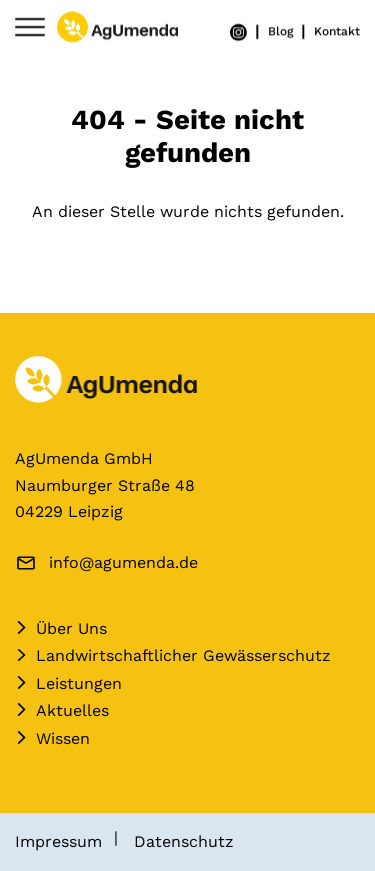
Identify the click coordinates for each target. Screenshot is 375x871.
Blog (280, 31)
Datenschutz (184, 841)
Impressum (58, 841)
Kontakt (337, 31)
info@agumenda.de (123, 562)
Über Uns (71, 628)
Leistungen (79, 683)
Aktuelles (72, 710)
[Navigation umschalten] (30, 28)
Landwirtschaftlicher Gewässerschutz (183, 655)
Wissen (63, 738)
